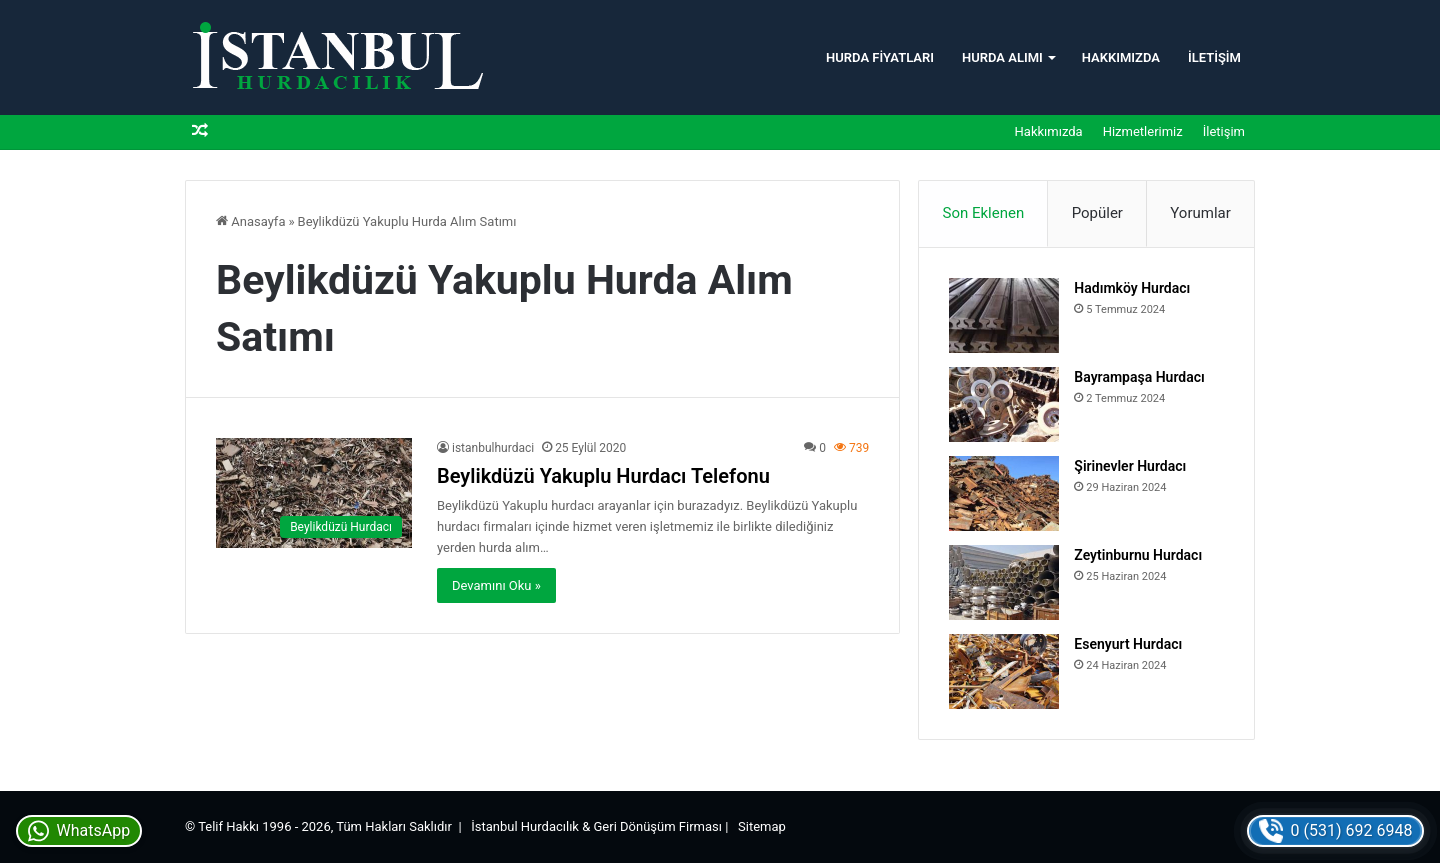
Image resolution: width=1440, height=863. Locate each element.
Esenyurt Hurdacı (1128, 644)
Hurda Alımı (1002, 57)
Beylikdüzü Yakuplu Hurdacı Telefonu (603, 476)
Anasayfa (250, 221)
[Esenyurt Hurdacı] (1004, 671)
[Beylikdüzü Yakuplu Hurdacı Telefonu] (314, 493)
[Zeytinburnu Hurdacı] (1004, 582)
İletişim (1214, 57)
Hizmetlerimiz (1143, 131)
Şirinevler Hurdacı (1130, 466)
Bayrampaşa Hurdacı (1139, 377)
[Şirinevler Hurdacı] (1004, 493)
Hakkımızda (1121, 57)
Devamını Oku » (496, 585)
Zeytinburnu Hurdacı (1138, 555)
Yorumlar (1200, 213)
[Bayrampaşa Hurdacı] (1004, 404)
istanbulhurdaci (493, 448)
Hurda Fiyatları (880, 57)
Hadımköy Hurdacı (1132, 288)
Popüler (1097, 213)
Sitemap (762, 826)
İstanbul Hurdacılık (525, 826)
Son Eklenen (984, 213)
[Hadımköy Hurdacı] (1004, 315)
